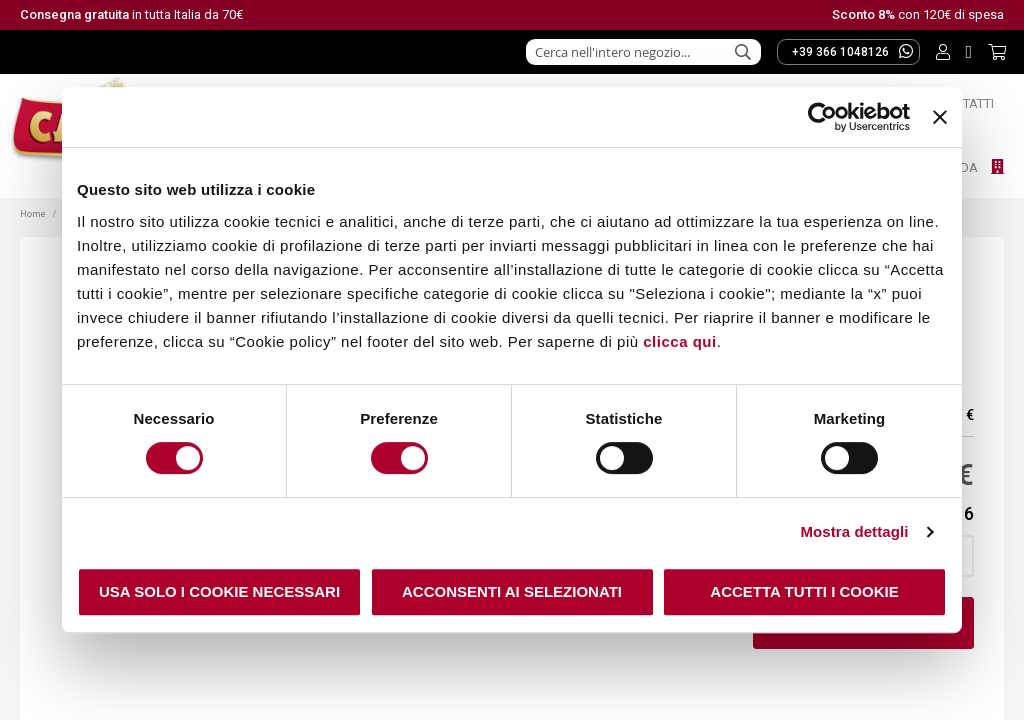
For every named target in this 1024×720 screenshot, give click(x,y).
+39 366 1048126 (852, 51)
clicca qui (679, 341)
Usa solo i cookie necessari (219, 591)
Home (34, 214)
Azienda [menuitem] (953, 167)
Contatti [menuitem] (966, 103)
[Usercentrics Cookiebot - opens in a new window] (822, 117)
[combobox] (643, 52)
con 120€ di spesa (918, 14)
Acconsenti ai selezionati (512, 591)
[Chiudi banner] (940, 117)
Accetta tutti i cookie (804, 591)
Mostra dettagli (854, 531)
